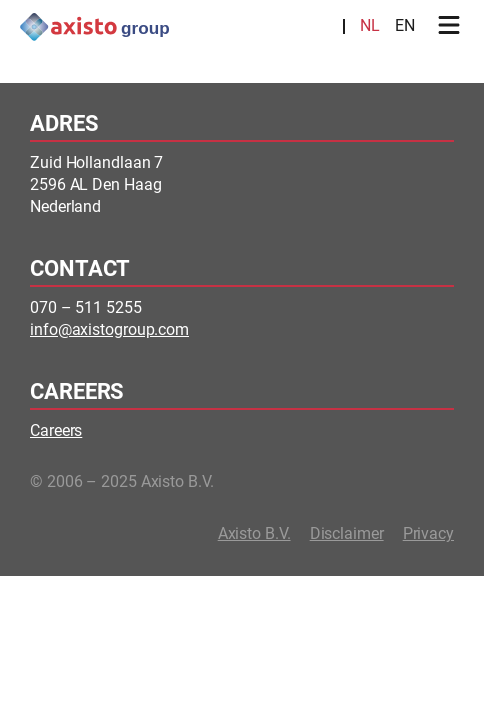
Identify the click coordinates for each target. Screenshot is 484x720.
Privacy (428, 533)
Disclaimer (347, 533)
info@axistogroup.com (109, 329)
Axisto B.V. (254, 533)
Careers (56, 430)
